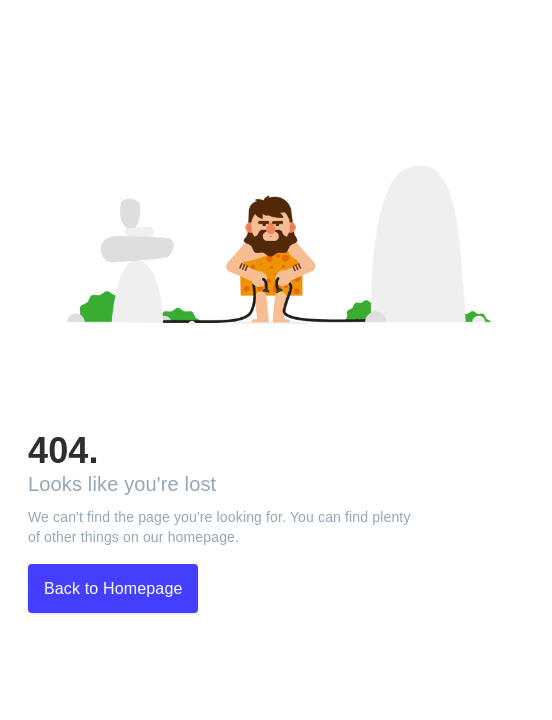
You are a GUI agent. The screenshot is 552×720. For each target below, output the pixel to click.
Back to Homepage (113, 588)
